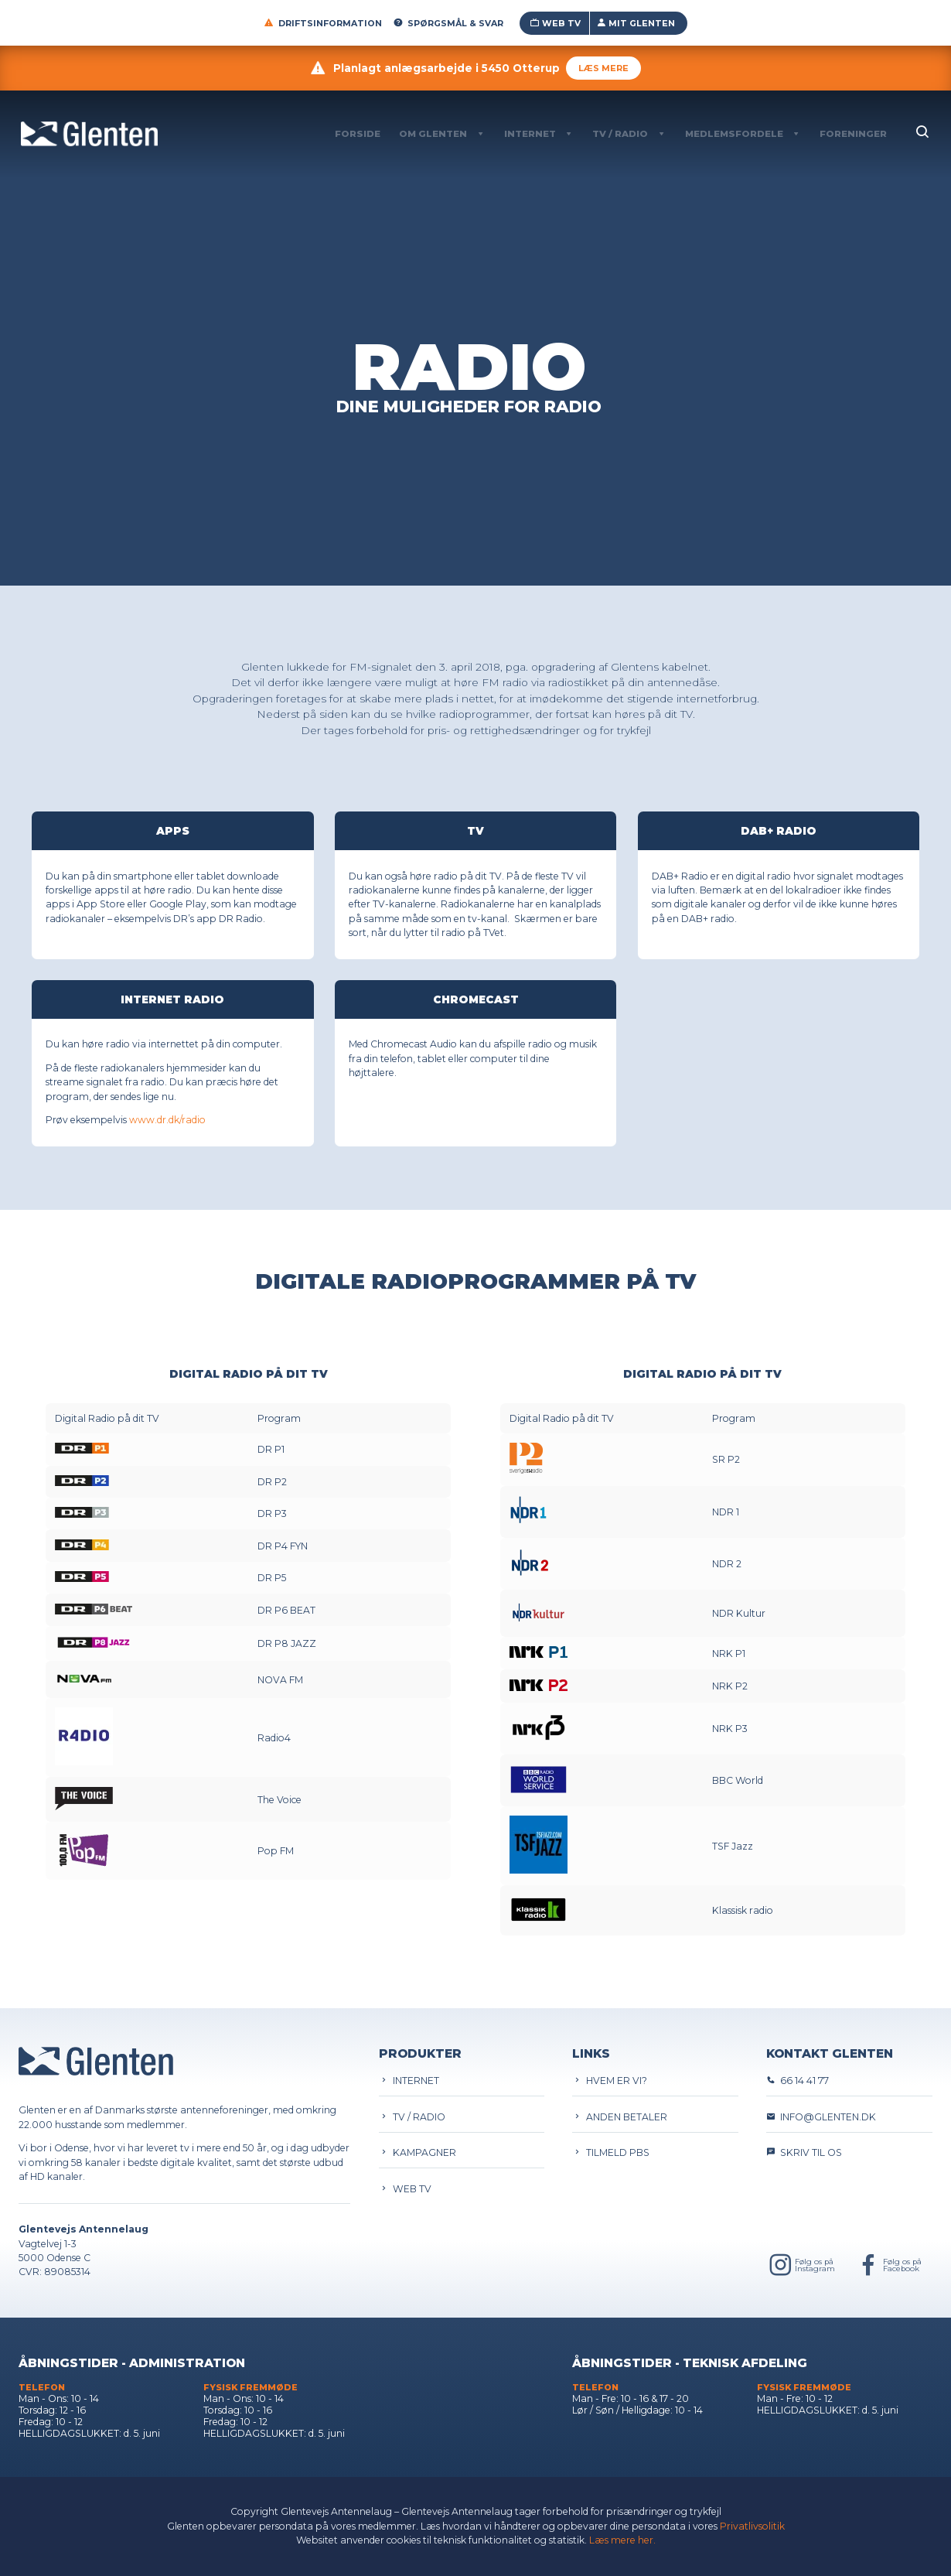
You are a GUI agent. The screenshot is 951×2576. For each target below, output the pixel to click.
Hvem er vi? (609, 2080)
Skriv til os (804, 2152)
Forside (357, 133)
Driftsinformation (323, 23)
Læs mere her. (622, 2540)
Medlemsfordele (734, 133)
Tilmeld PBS (610, 2152)
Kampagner (417, 2152)
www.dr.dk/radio (167, 1120)
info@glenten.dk (821, 2117)
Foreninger (853, 133)
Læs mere (603, 68)
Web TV (555, 23)
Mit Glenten (635, 23)
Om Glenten (433, 133)
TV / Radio (620, 133)
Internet (530, 133)
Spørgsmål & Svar (448, 23)
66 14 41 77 (797, 2080)
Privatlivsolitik (752, 2526)
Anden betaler (619, 2117)
